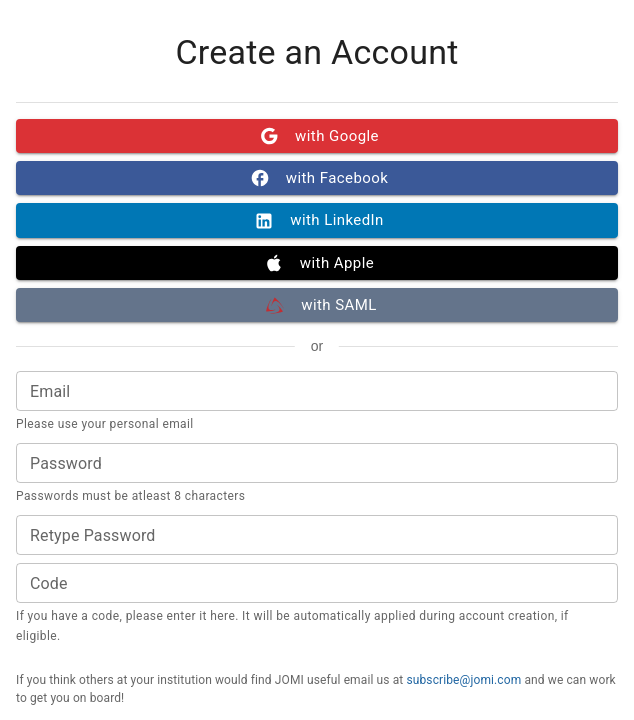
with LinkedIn (317, 220)
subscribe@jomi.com (463, 680)
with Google (317, 136)
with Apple (317, 263)
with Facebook (317, 178)
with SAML (317, 305)
